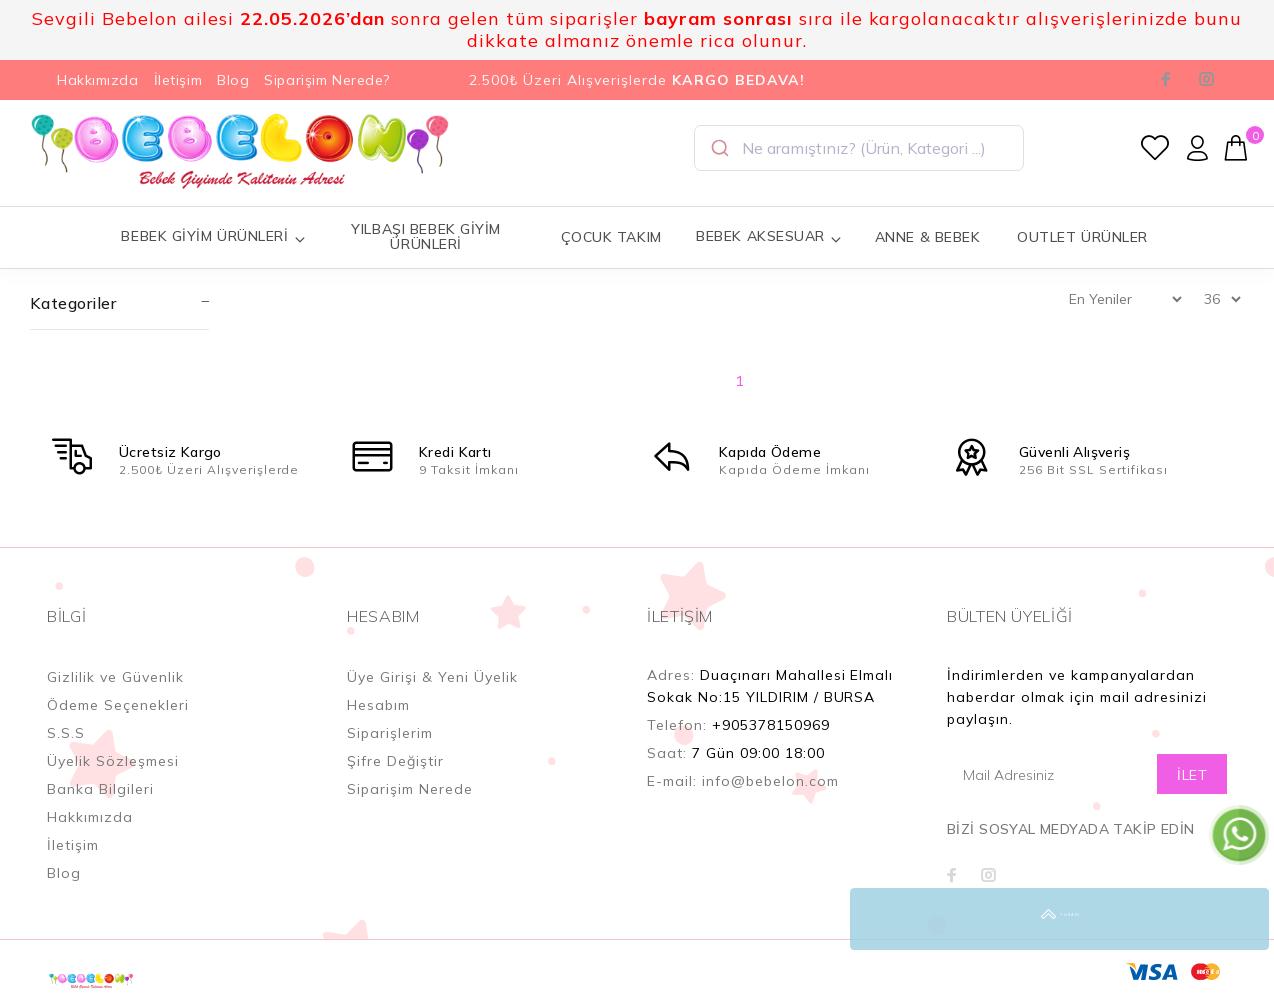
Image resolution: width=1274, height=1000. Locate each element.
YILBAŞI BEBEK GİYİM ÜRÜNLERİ (426, 236)
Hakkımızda (98, 80)
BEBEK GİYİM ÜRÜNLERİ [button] (213, 236)
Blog (233, 80)
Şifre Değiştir (395, 761)
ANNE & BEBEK (928, 237)
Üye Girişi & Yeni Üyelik (432, 677)
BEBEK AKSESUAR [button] (769, 236)
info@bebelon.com (770, 781)
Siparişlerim (390, 733)
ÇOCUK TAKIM (611, 237)
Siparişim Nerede (410, 789)
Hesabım (378, 705)
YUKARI (1238, 919)
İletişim (178, 80)
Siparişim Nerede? (327, 80)
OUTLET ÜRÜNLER (1082, 237)
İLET (1192, 775)
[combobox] (859, 148)
